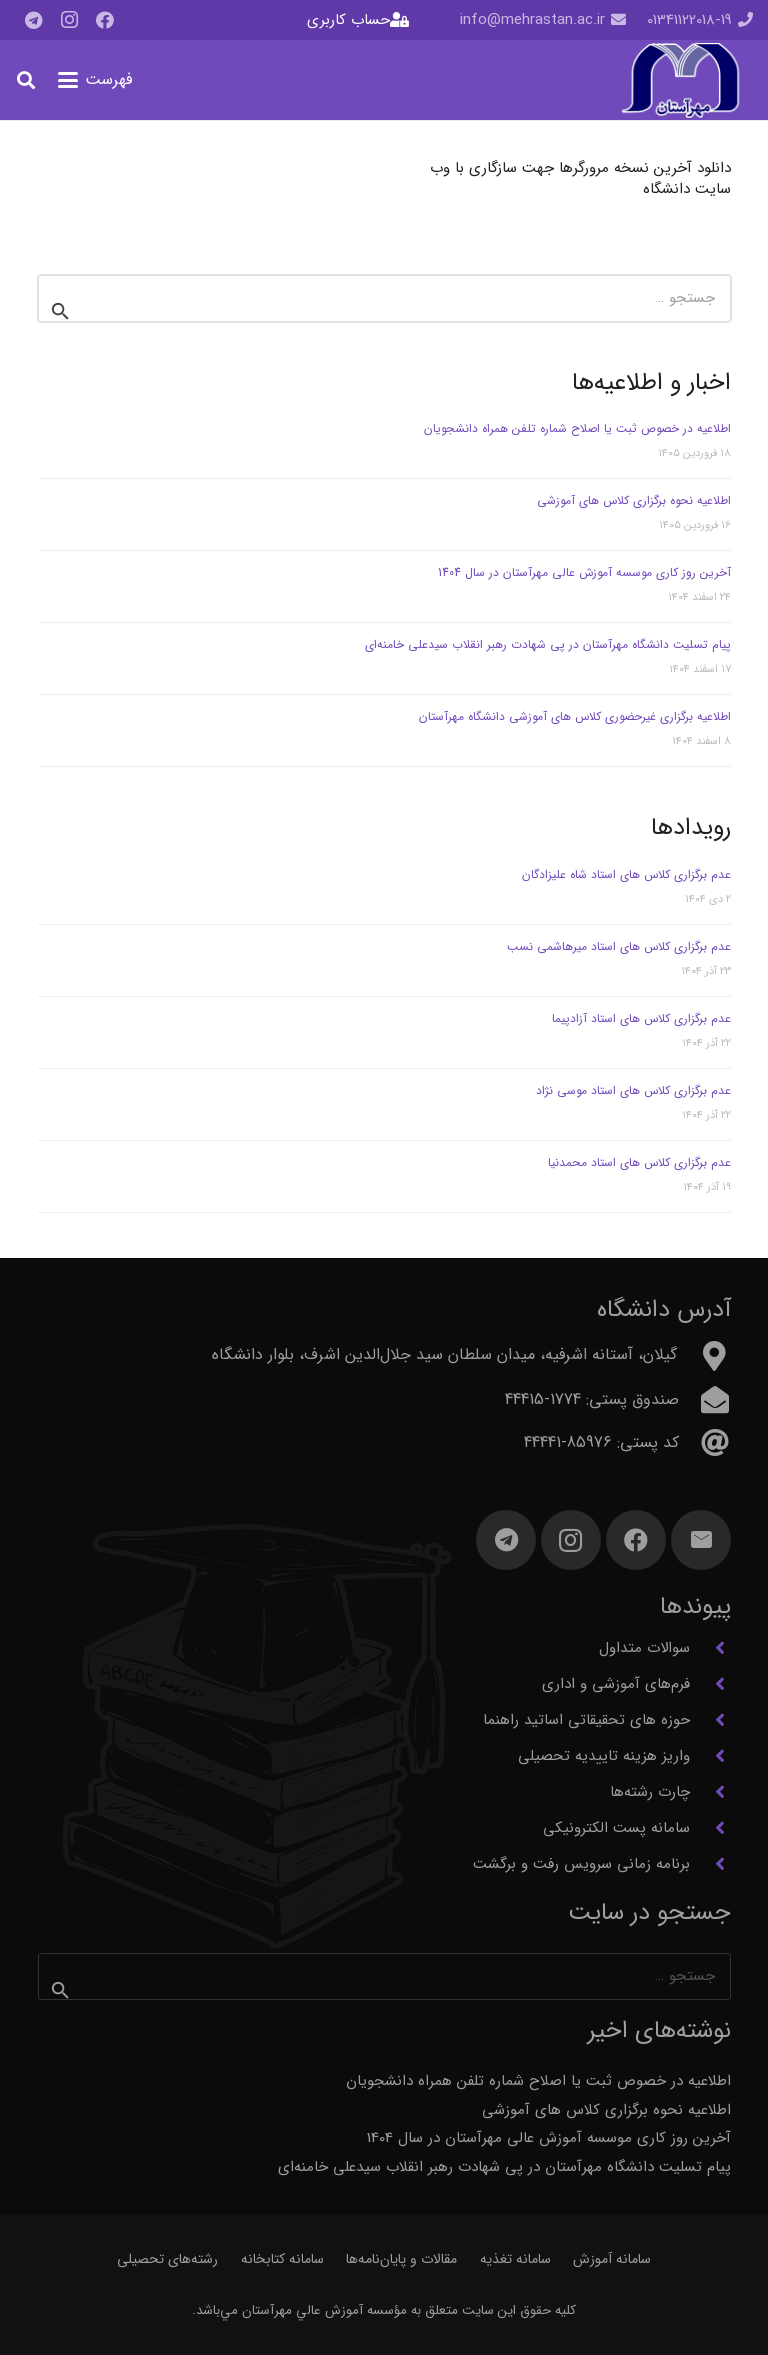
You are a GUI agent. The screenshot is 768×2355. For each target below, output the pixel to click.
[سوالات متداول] (710, 1648)
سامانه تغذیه (515, 2259)
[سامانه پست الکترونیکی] (710, 1828)
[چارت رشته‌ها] (710, 1792)
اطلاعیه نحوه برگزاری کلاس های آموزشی (634, 500)
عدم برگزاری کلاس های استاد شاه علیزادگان (626, 874)
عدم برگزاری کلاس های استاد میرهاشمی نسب (619, 946)
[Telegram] (33, 20)
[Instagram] (69, 20)
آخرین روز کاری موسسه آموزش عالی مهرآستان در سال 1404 (584, 572)
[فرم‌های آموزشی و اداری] (710, 1684)
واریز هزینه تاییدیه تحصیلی (604, 1756)
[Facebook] (105, 20)
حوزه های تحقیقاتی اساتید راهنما (586, 1720)
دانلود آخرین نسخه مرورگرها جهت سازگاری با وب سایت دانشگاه (580, 178)
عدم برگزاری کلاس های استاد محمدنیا (639, 1162)
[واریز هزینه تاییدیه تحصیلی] (710, 1756)
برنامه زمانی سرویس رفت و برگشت (581, 1864)
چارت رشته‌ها (650, 1792)
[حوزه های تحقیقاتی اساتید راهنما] (710, 1720)
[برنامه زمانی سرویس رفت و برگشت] (710, 1864)
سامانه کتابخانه (282, 2259)
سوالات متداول (644, 1648)
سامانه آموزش (612, 2259)
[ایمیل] (701, 1540)
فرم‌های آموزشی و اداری (616, 1684)
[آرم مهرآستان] (680, 80)
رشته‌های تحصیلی (167, 2259)
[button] (95, 80)
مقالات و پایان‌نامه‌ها (401, 2259)
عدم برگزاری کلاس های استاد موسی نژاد (633, 1090)
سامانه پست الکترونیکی (616, 1828)
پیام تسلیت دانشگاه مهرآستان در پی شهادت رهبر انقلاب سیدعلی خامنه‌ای (548, 644)
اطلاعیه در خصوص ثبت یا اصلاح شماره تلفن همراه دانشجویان (577, 428)
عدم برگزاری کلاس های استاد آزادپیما (641, 1018)
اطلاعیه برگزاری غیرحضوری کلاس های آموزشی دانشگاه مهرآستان (573, 716)
